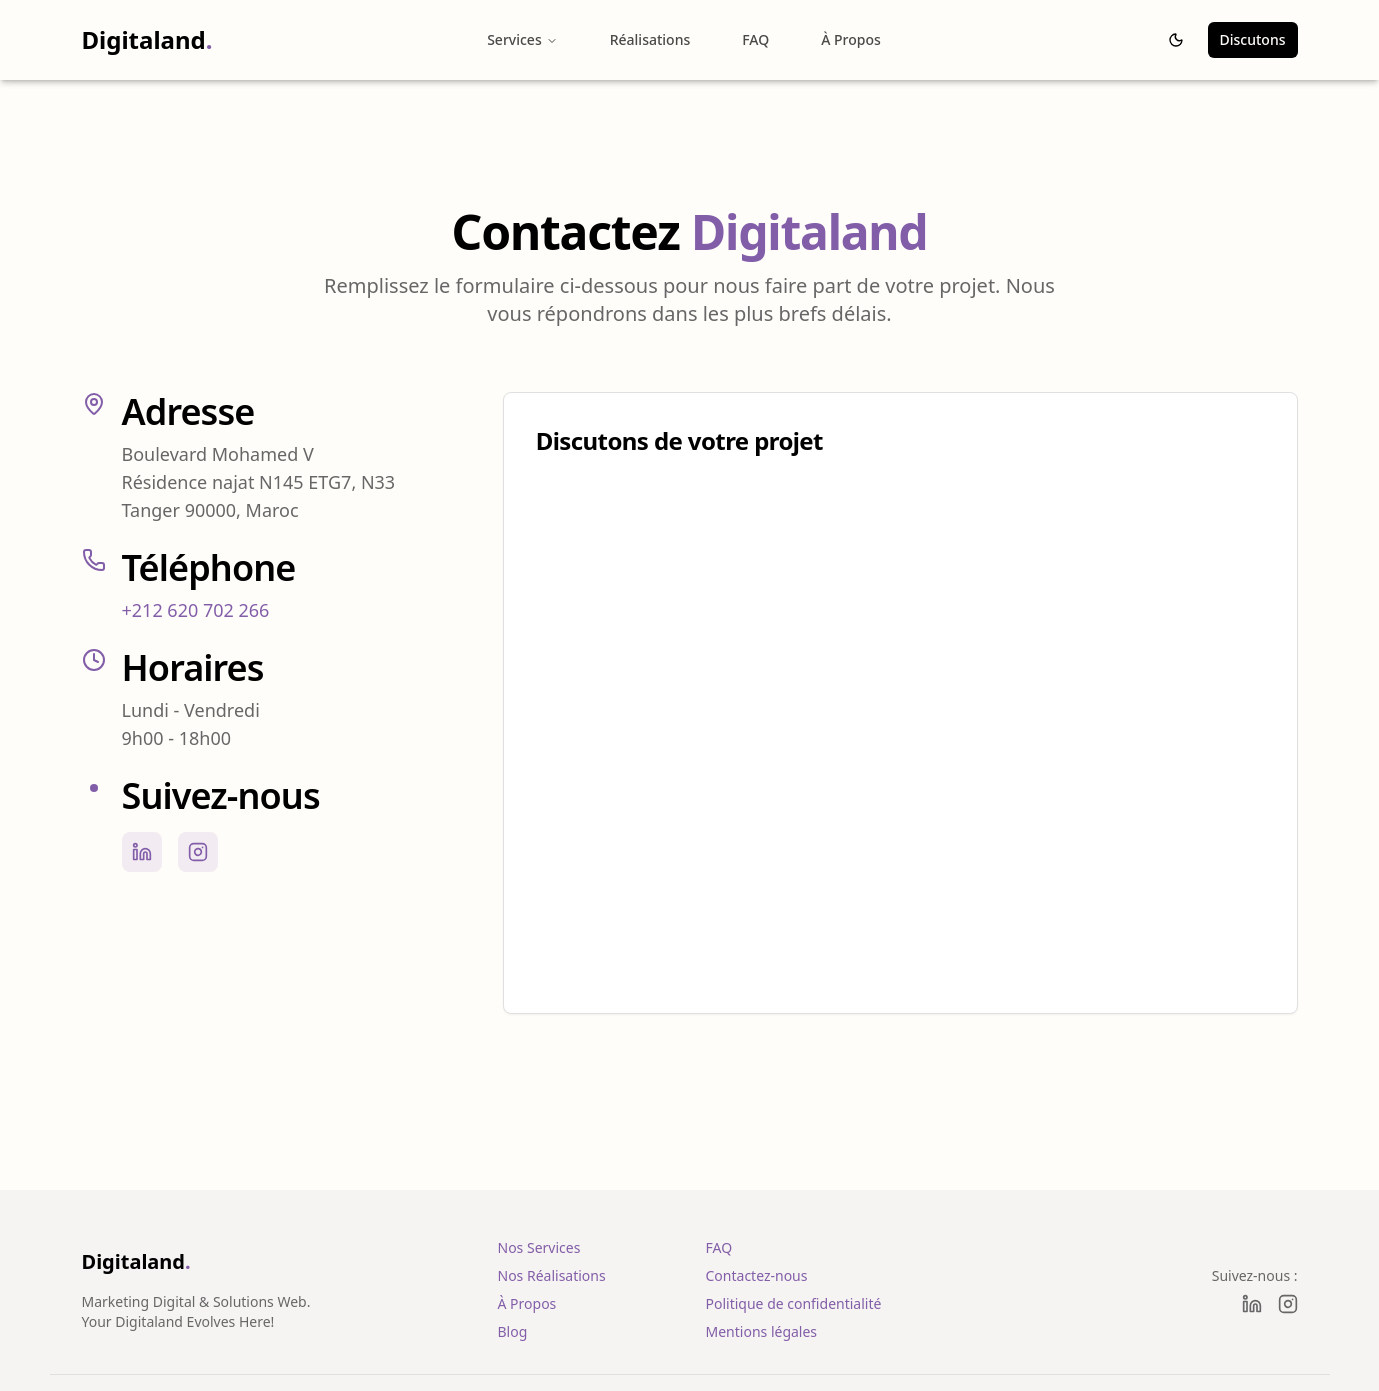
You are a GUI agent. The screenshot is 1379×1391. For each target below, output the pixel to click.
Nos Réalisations (552, 1275)
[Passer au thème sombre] (1176, 40)
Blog (513, 1331)
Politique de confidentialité (794, 1303)
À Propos (851, 39)
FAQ (755, 39)
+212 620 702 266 (196, 610)
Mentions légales (762, 1331)
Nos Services (539, 1247)
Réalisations (650, 39)
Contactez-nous (757, 1275)
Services (522, 39)
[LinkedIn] (1252, 1304)
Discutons (1253, 39)
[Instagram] (1288, 1304)
